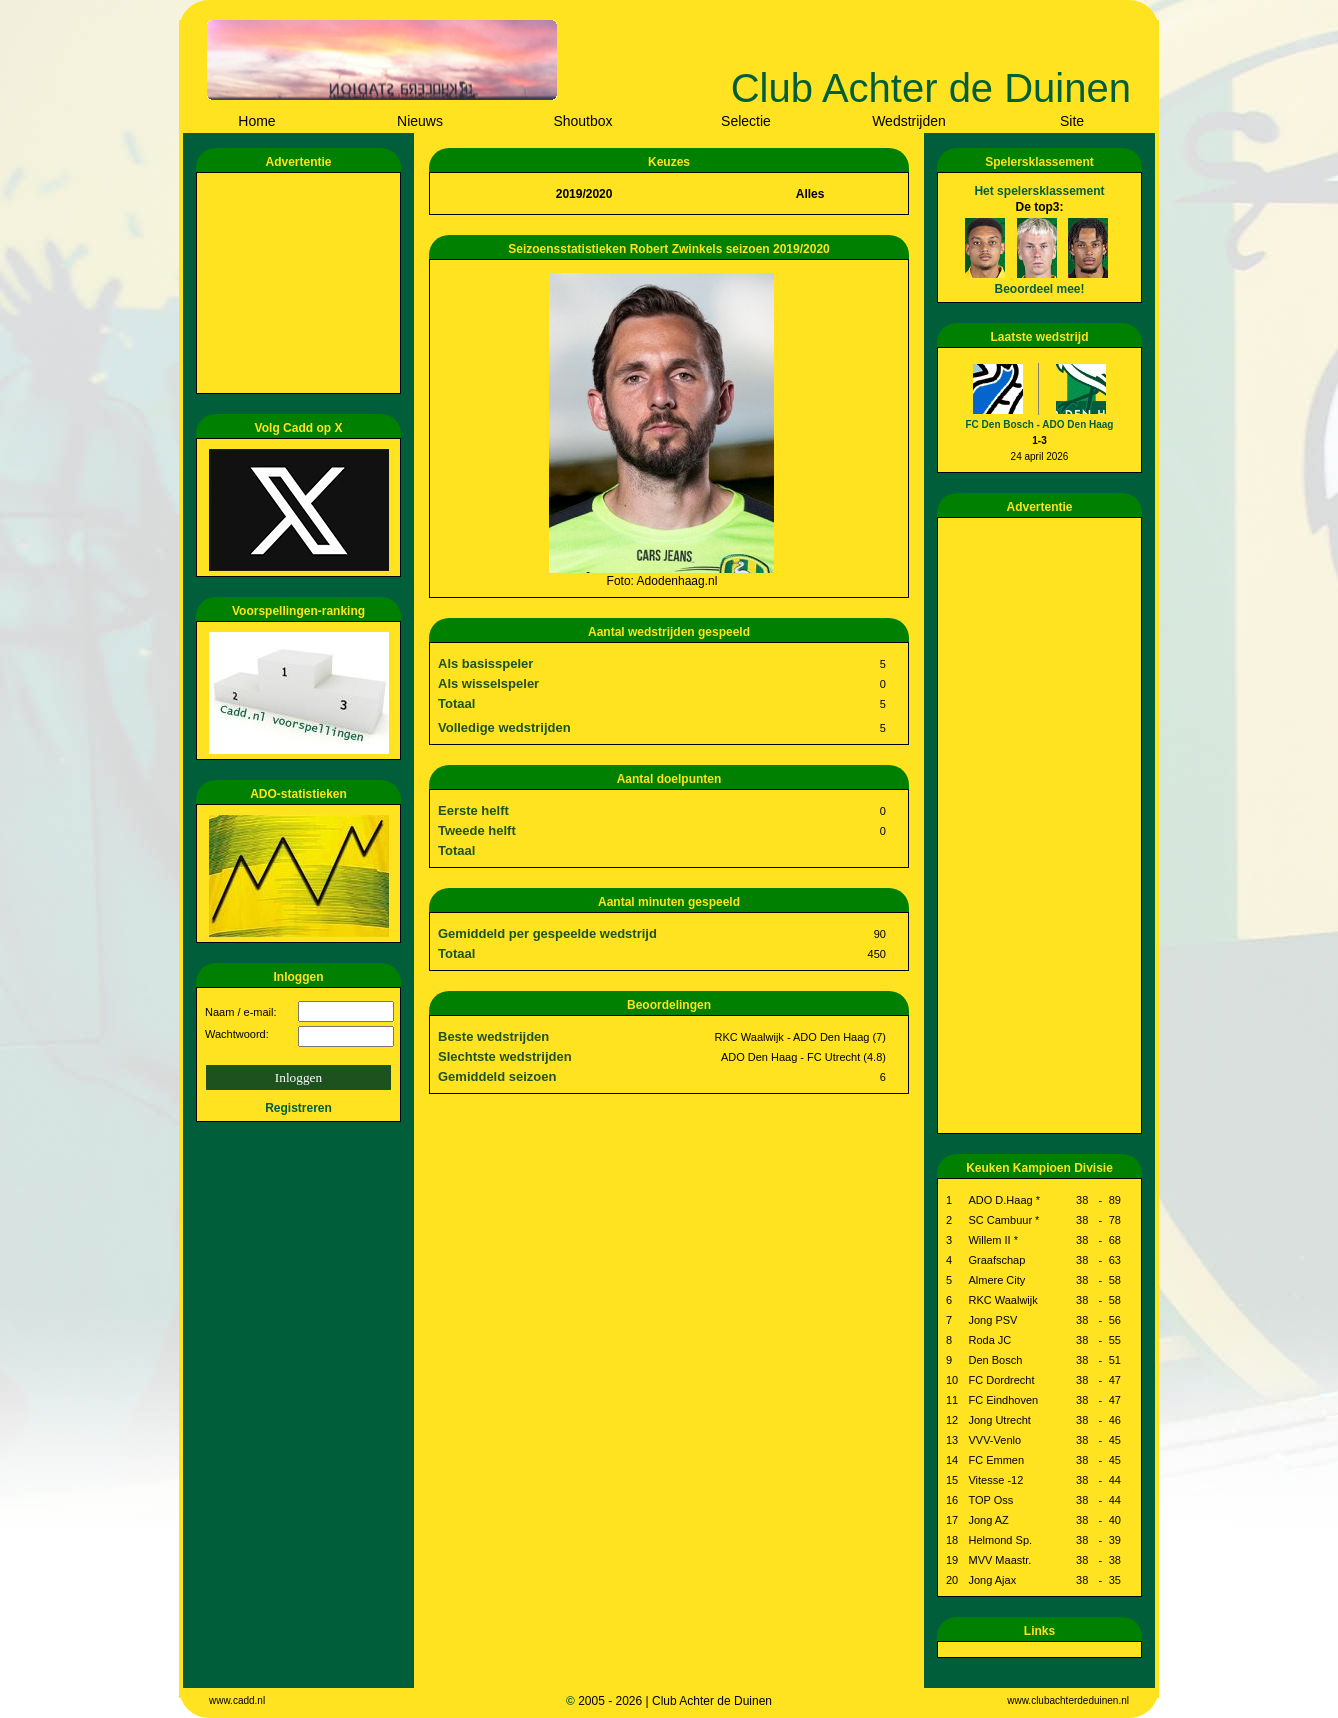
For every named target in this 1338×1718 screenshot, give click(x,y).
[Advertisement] (302, 283)
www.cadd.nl (237, 1700)
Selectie (746, 121)
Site (1072, 121)
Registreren (298, 1108)
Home (256, 121)
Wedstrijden (909, 121)
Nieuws (420, 121)
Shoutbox (582, 121)
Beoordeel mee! (1039, 289)
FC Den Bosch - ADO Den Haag (1040, 424)
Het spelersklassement (1039, 191)
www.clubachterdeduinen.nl (1068, 1700)
